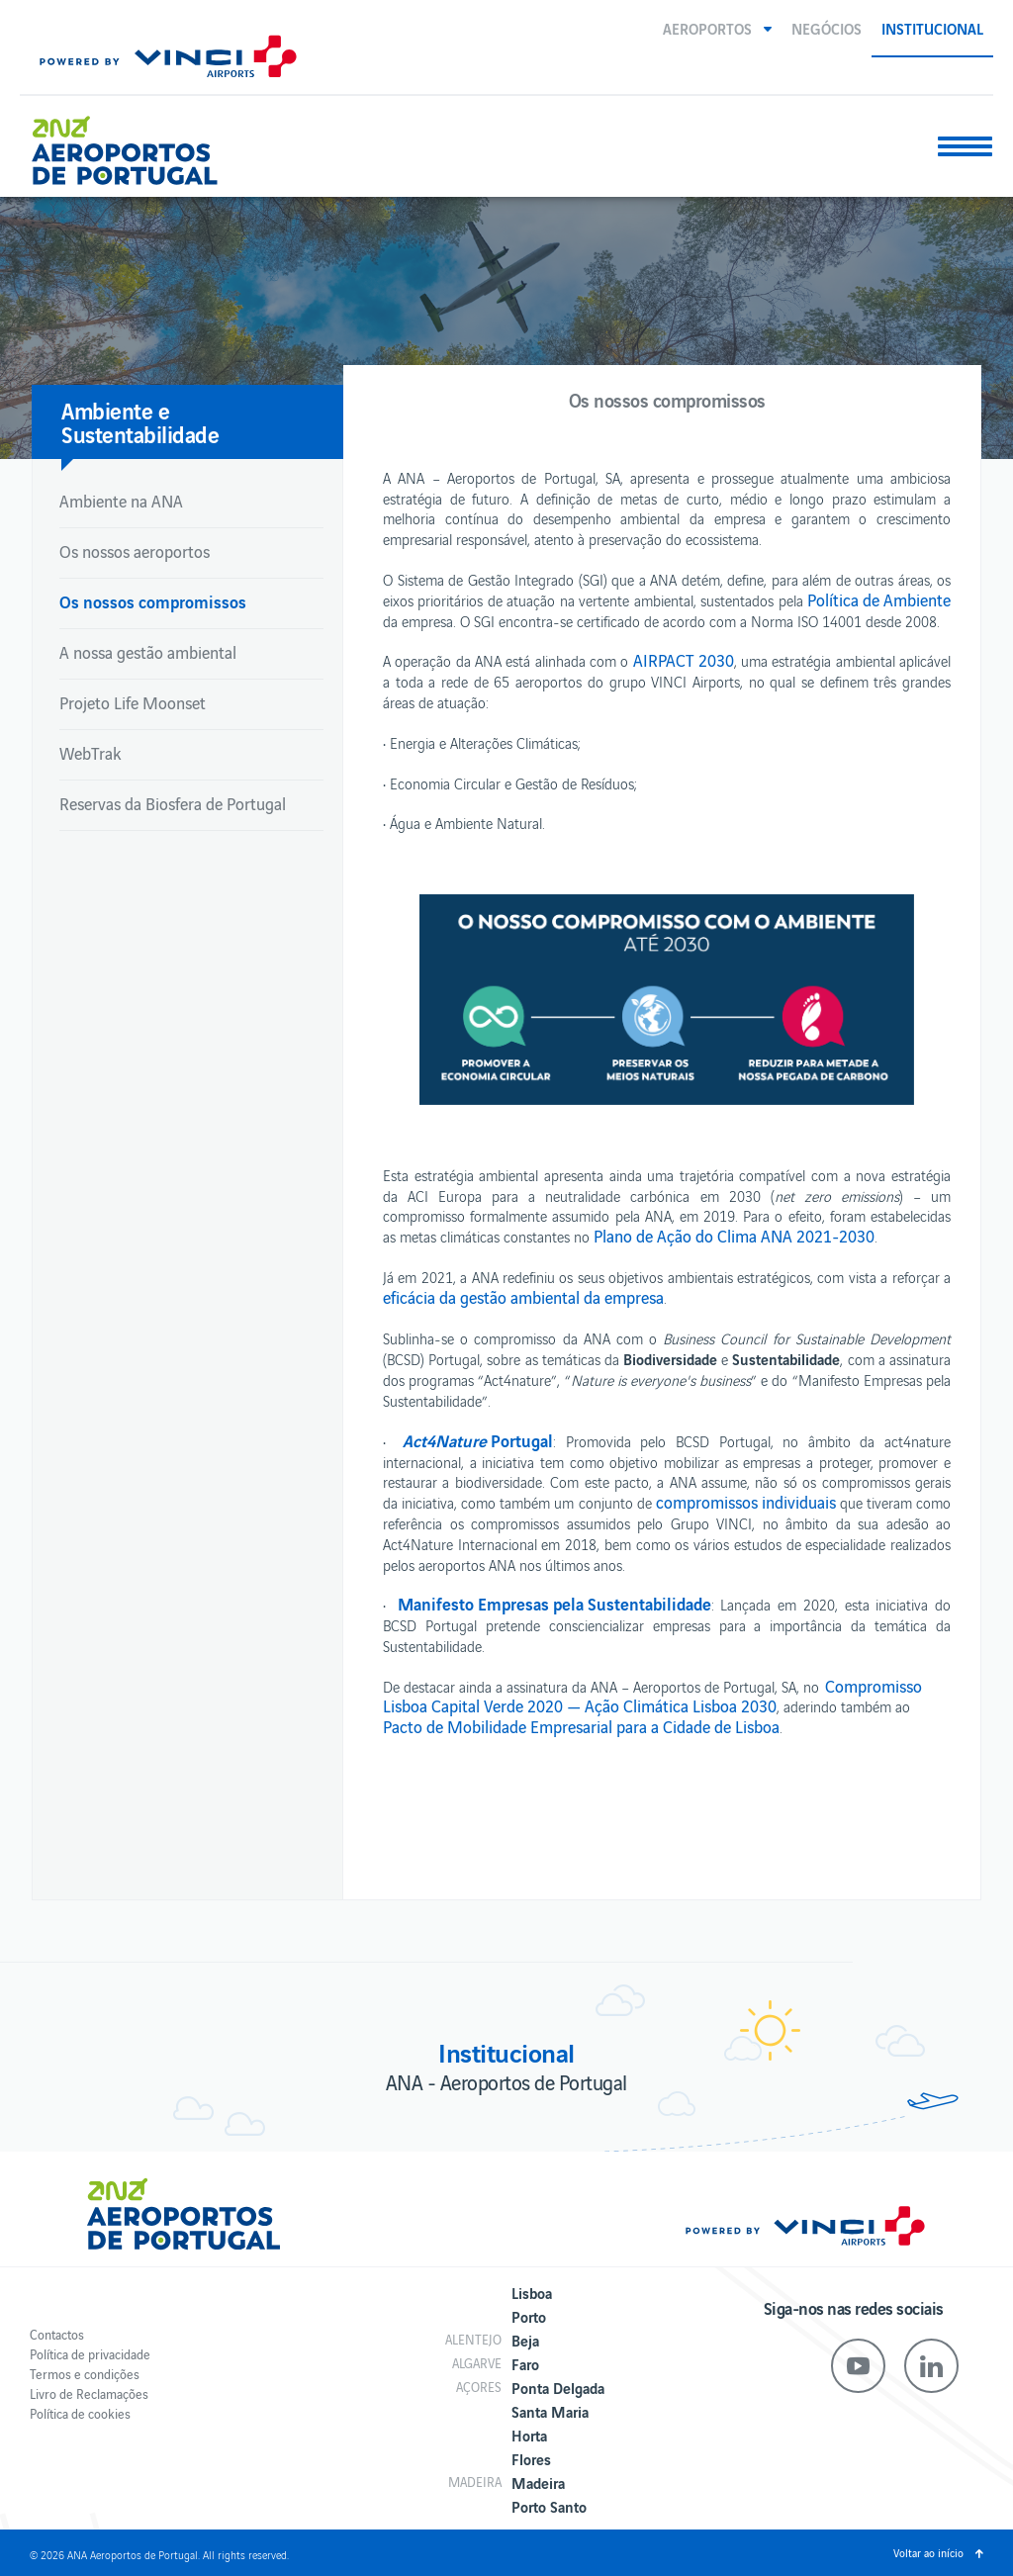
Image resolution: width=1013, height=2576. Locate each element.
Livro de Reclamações (89, 2393)
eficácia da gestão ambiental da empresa (523, 1297)
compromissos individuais (746, 1502)
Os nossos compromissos (152, 601)
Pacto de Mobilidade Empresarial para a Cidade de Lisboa (581, 1726)
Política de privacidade (90, 2354)
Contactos (57, 2334)
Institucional (932, 28)
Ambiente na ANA (121, 500)
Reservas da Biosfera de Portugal (172, 803)
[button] (717, 28)
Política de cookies (80, 2413)
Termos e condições (84, 2373)
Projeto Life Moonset (132, 702)
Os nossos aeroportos (134, 551)
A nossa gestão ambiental (147, 652)
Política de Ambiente (879, 599)
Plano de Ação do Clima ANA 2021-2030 (734, 1235)
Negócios (826, 28)
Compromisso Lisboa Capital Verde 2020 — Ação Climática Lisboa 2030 (652, 1696)
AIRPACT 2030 (683, 660)
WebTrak (90, 753)
